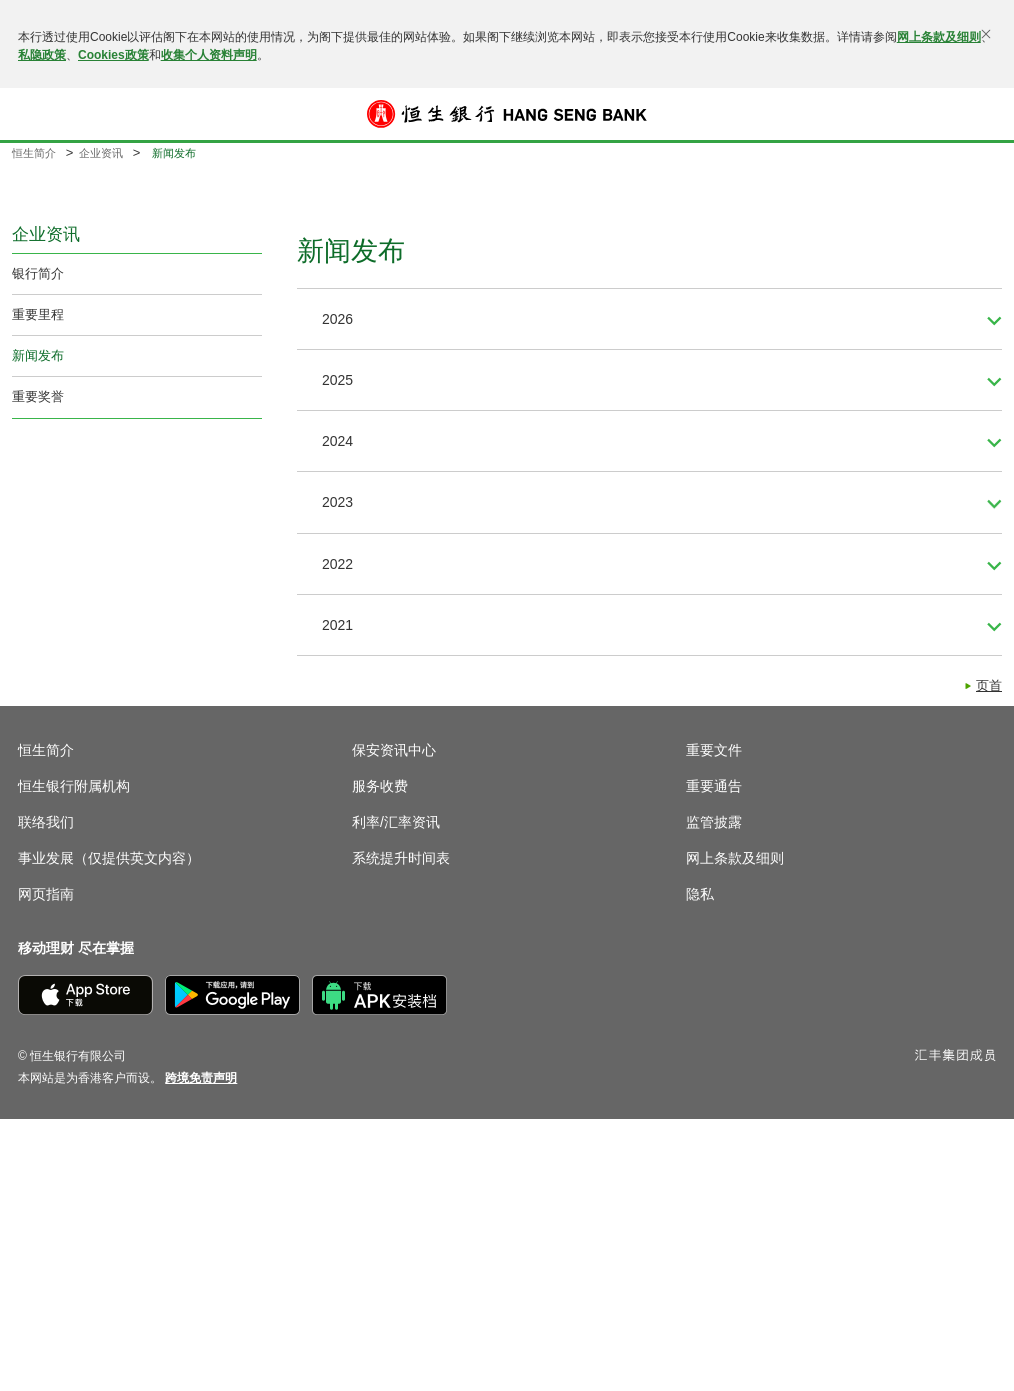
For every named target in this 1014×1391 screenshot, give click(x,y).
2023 (337, 502)
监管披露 (714, 822)
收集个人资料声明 (209, 55)
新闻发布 (38, 355)
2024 (337, 441)
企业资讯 (101, 153)
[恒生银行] (507, 114)
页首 (989, 685)
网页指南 (46, 894)
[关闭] (986, 34)
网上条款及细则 (939, 37)
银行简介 (38, 273)
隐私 (700, 894)
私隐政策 (42, 55)
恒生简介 (34, 153)
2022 (337, 564)
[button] (32, 114)
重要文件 (714, 750)
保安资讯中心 (394, 750)
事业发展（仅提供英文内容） (109, 858)
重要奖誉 (38, 396)
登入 (982, 114)
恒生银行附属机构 (74, 786)
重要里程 (38, 314)
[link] (201, 1078)
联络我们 (46, 822)
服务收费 (380, 786)
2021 (337, 625)
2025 (337, 380)
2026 (337, 319)
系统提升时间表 (401, 858)
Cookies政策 (113, 55)
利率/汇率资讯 (396, 822)
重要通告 (714, 786)
